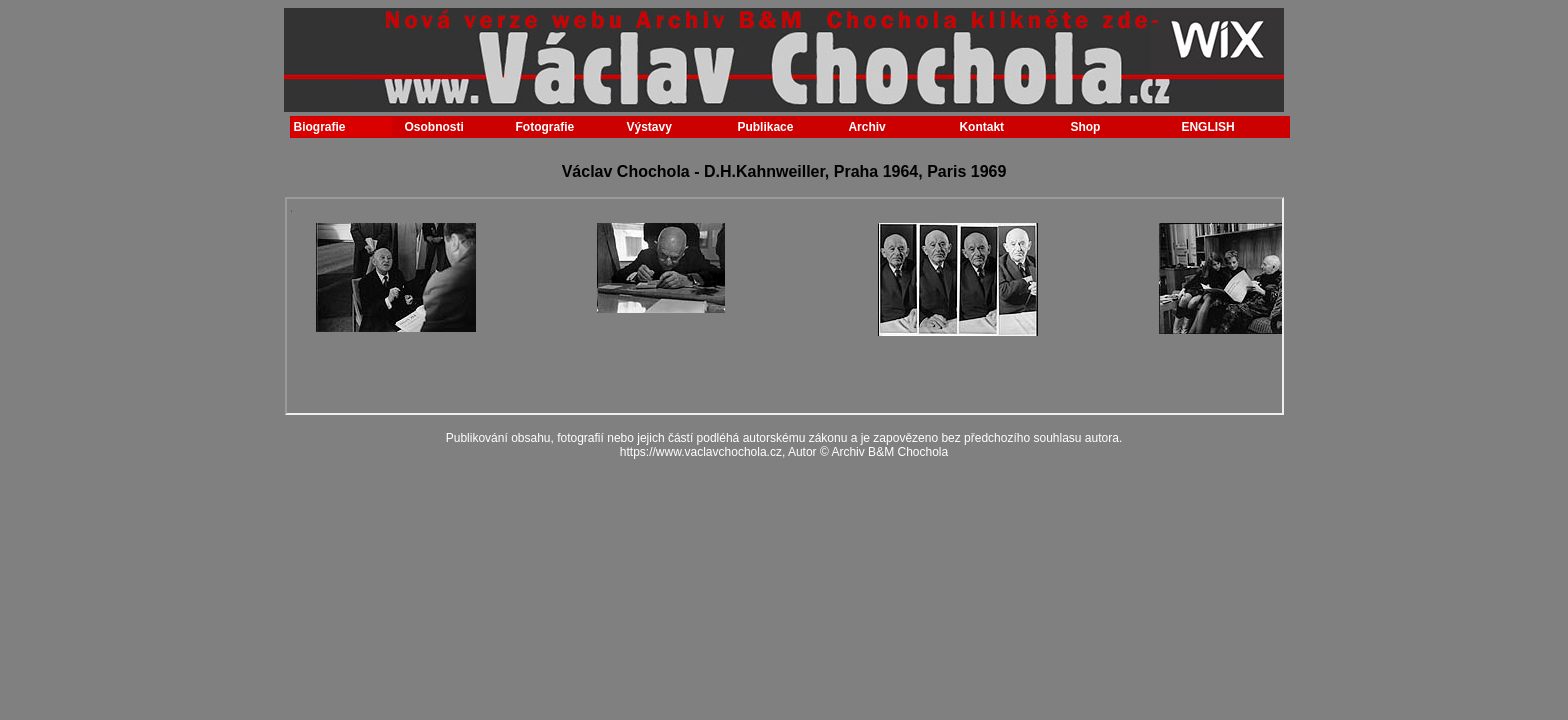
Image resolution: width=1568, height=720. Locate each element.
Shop (1085, 127)
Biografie (320, 127)
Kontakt (981, 127)
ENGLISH (1207, 127)
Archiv (866, 127)
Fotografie (544, 127)
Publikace (765, 127)
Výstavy (648, 127)
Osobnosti (433, 127)
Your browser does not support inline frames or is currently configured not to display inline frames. (784, 306)
